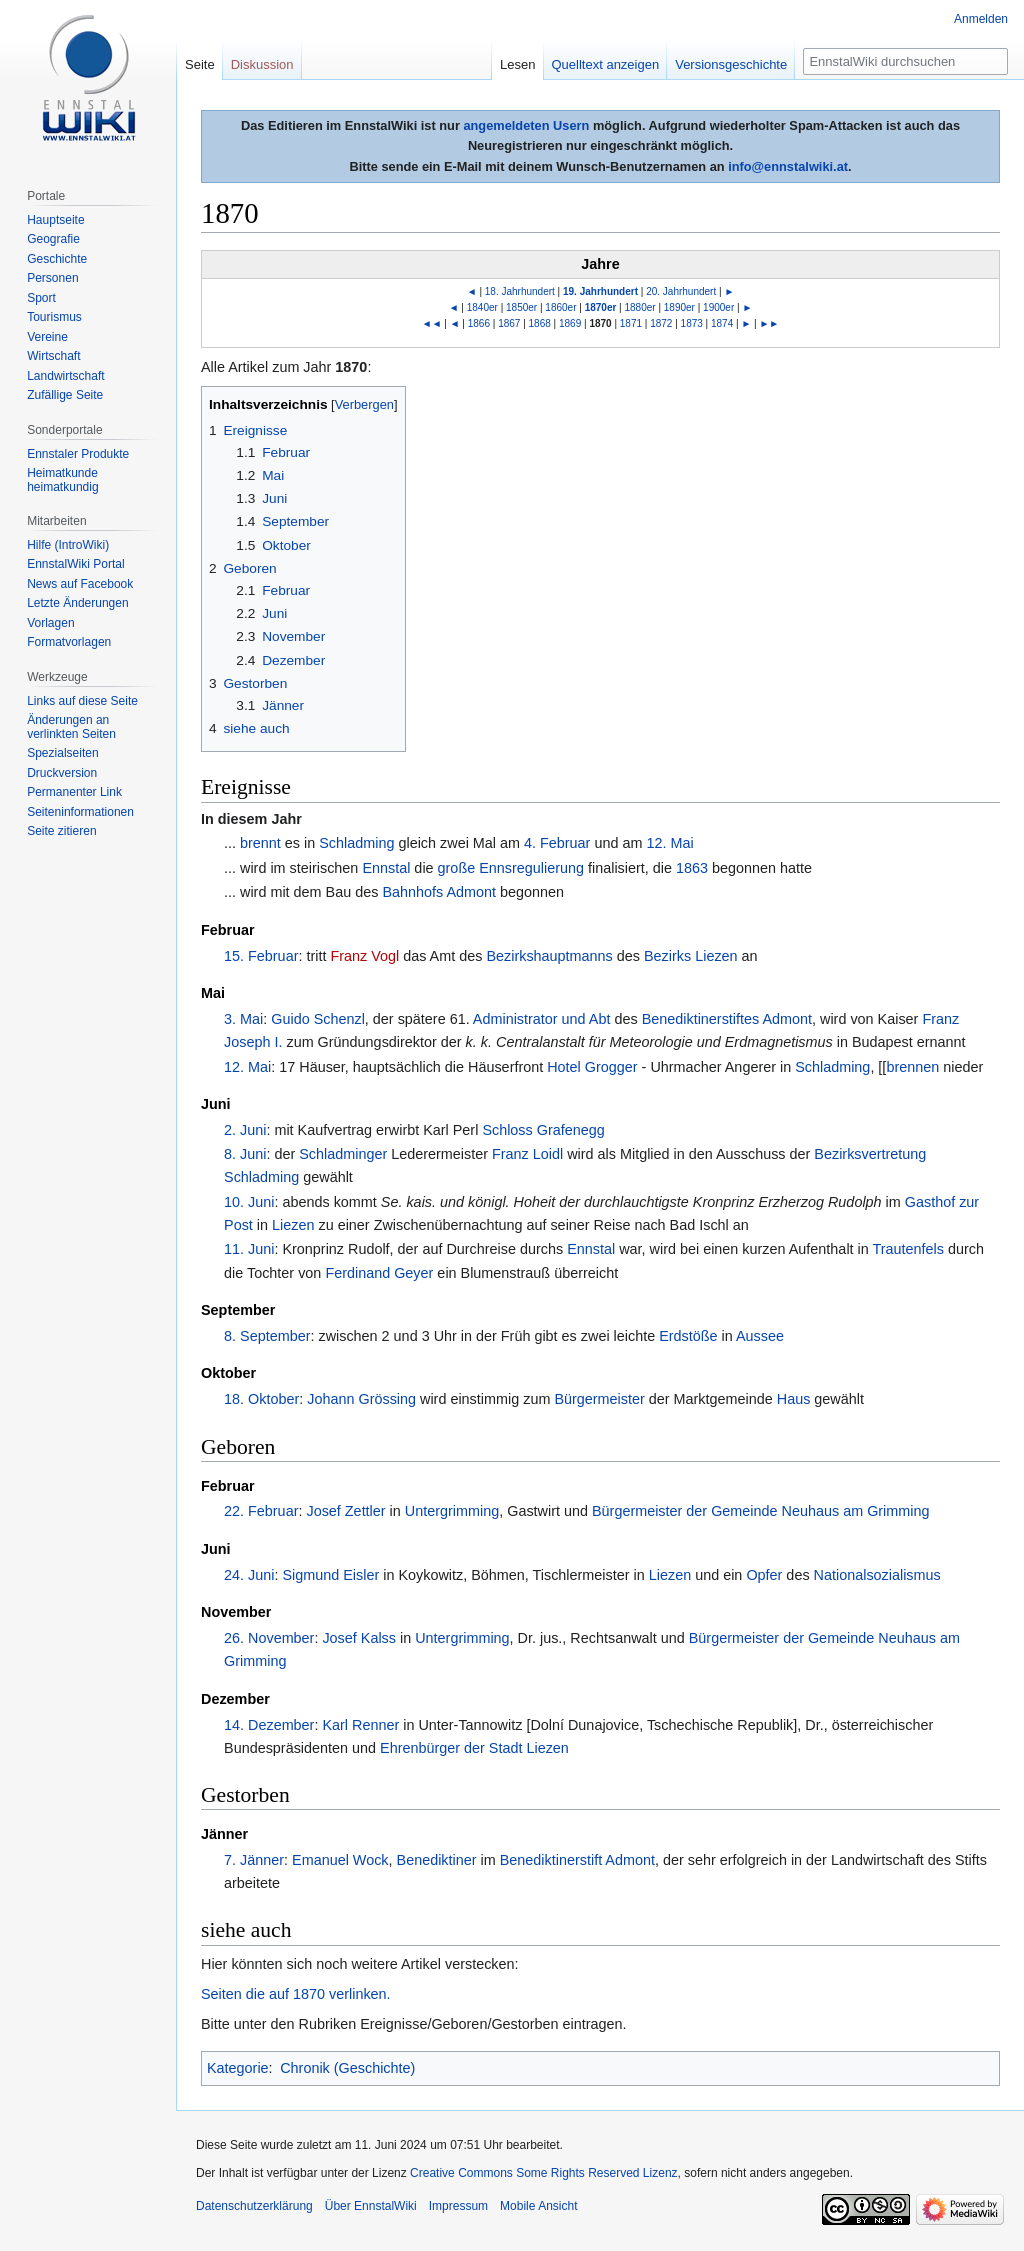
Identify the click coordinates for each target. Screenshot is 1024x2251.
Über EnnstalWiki (371, 2206)
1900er (718, 307)
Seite (200, 64)
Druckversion (62, 773)
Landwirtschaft (65, 376)
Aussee (760, 1336)
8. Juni (245, 1154)
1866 (479, 323)
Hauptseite (55, 220)
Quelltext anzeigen (606, 64)
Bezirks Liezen (691, 956)
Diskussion (262, 64)
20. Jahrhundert (681, 291)
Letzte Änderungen (77, 603)
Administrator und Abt (542, 1019)
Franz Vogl (364, 956)
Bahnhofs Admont (439, 892)
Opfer (764, 1575)
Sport (41, 298)
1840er (482, 307)
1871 (631, 323)
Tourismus (54, 317)
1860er (560, 307)
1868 (540, 323)
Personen (52, 278)
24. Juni (249, 1575)
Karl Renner (360, 1725)
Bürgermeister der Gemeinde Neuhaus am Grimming (761, 1511)
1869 (570, 323)
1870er (601, 307)
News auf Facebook (80, 584)
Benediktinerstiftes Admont (727, 1019)
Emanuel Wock (340, 1860)
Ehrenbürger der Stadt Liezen (474, 1748)
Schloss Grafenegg (543, 1130)
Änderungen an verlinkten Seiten (71, 727)
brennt (260, 843)
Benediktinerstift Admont (577, 1860)
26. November (269, 1638)
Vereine (47, 337)
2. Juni (245, 1130)
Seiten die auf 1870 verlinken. (296, 1994)
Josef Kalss (359, 1638)
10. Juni (249, 1202)
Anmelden (981, 19)
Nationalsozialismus (877, 1575)
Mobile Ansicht (538, 2206)
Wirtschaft (53, 356)
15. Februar (261, 956)
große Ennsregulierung (511, 868)
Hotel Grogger (592, 1067)
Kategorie (238, 2068)
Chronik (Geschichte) (347, 2068)
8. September (267, 1336)
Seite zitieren (61, 831)
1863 (692, 868)
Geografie (53, 239)
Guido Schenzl (318, 1019)
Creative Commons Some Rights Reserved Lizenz (543, 2173)
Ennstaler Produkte (78, 454)
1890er (679, 307)
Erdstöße (688, 1336)
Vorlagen (50, 623)
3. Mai (243, 1019)
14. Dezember (269, 1725)
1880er (640, 307)
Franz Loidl (527, 1154)
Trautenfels (908, 1249)
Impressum (458, 2206)
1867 (509, 323)
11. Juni (249, 1249)
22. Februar (261, 1511)
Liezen (293, 1225)
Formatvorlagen (69, 642)
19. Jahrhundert (600, 291)
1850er (521, 307)
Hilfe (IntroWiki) (68, 545)
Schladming (356, 843)
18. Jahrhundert (520, 291)
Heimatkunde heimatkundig (62, 480)
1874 (722, 323)
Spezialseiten (62, 753)
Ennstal (386, 868)
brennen (912, 1067)
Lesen (517, 64)
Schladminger (343, 1154)
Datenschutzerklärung (254, 2206)
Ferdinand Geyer (379, 1273)
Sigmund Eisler (330, 1575)
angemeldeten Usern (526, 125)
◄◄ (432, 323)
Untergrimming (452, 1511)
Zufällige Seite (65, 395)
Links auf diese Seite (82, 701)
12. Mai (669, 843)
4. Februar (557, 843)
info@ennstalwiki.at (788, 166)
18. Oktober (261, 1399)
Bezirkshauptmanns (549, 956)
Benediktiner (437, 1860)
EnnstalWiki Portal (75, 564)
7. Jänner (254, 1860)
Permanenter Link (74, 792)
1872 (661, 323)
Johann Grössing (361, 1399)
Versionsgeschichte (731, 64)
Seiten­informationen (80, 812)
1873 (692, 323)
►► (769, 323)
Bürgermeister (599, 1399)
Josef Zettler (345, 1511)
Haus (794, 1399)
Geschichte (57, 259)
